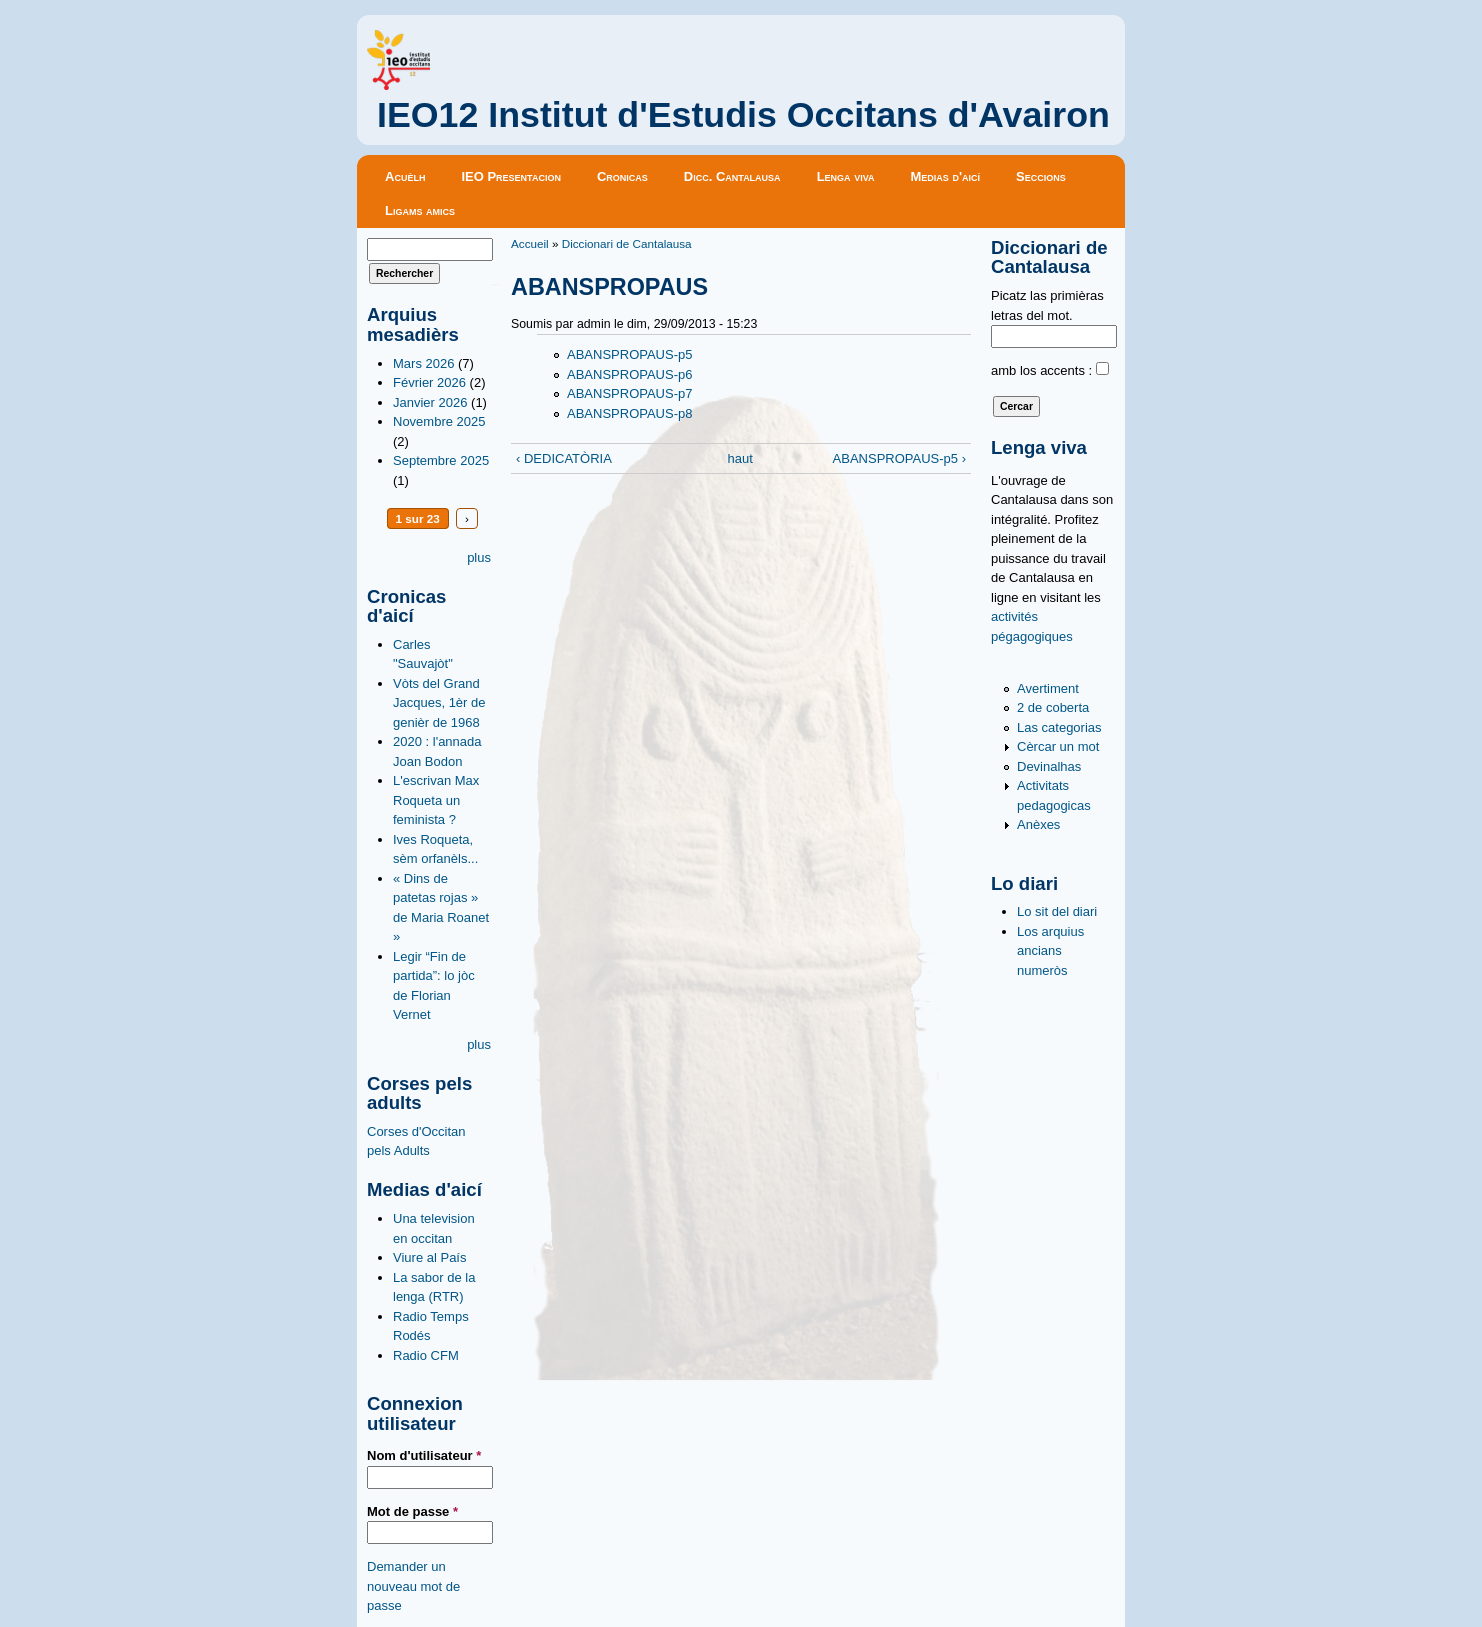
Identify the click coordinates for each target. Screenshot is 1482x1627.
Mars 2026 (423, 363)
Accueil (530, 243)
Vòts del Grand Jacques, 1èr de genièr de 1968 (439, 703)
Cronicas (622, 176)
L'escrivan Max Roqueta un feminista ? (436, 800)
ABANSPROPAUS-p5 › (899, 458)
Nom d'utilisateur (424, 1455)
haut (737, 458)
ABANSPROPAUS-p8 (629, 413)
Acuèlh (405, 176)
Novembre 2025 (439, 421)
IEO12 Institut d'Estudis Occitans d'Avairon (743, 115)
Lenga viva (846, 176)
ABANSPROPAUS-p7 (629, 393)
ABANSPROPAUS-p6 (629, 374)
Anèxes (1038, 824)
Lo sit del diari (1057, 911)
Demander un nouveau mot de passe (413, 1586)
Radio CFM (426, 1355)
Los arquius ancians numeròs (1050, 951)
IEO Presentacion (511, 176)
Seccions (1041, 176)
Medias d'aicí (946, 176)
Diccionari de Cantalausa (627, 243)
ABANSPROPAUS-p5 (629, 354)
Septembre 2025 (441, 460)
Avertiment (1048, 688)
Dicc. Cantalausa (732, 176)
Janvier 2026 (430, 402)
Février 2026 (429, 382)
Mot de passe (412, 1511)
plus (479, 557)
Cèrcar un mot (1058, 746)
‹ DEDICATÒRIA (564, 458)
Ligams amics (420, 210)
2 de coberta (1053, 707)
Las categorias (1059, 727)
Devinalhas (1049, 766)
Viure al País (429, 1257)
